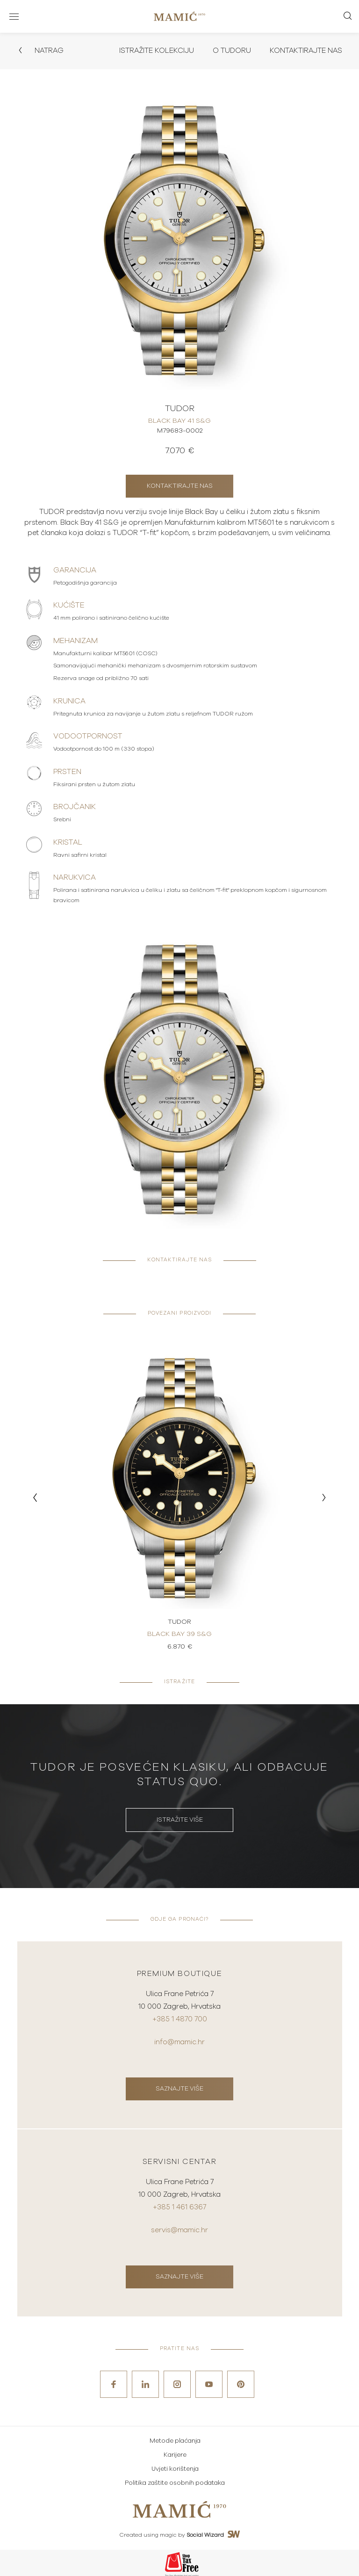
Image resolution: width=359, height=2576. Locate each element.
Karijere (175, 2453)
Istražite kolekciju (151, 51)
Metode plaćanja (175, 2439)
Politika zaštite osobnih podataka (175, 2481)
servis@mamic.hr (179, 2227)
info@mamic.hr (179, 2041)
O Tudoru (228, 51)
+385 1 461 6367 (179, 2205)
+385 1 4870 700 (179, 2019)
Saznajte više (179, 2087)
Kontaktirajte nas (304, 51)
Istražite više (180, 1820)
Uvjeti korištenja (175, 2467)
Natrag (41, 51)
